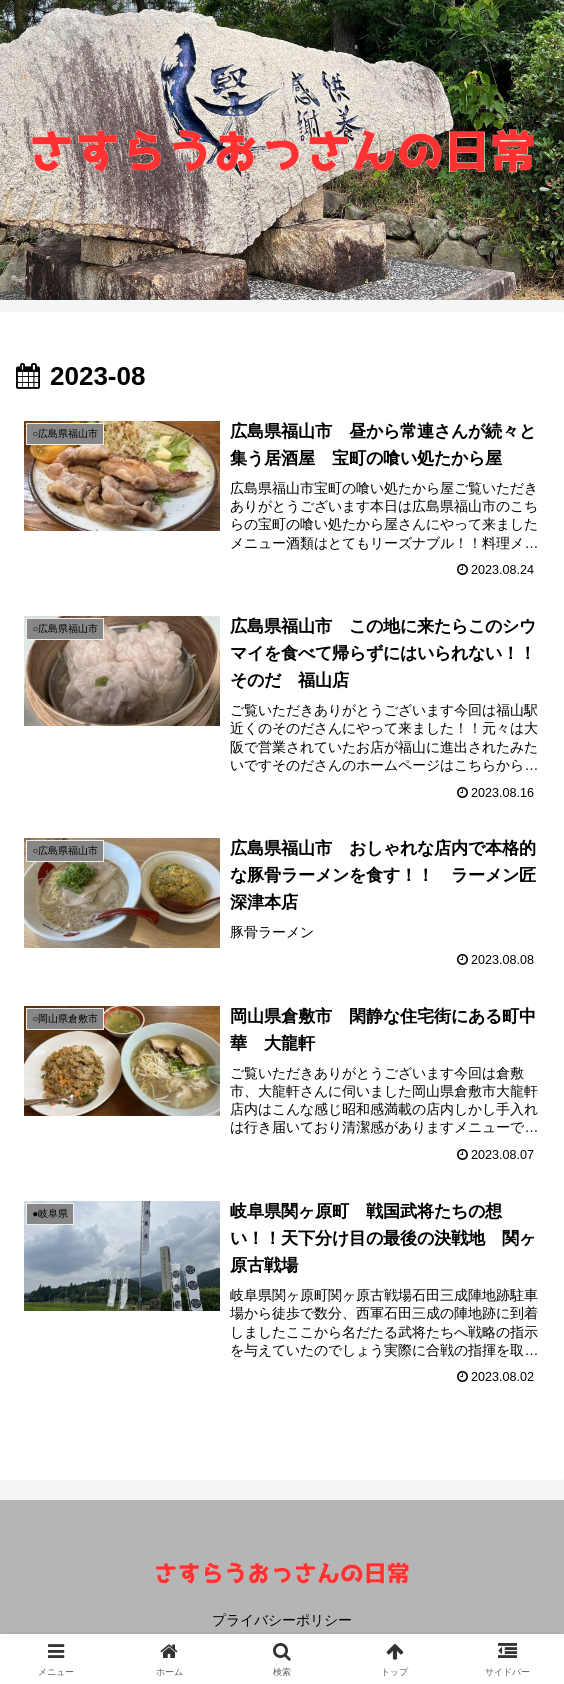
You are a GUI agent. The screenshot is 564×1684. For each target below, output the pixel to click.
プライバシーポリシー (282, 1620)
